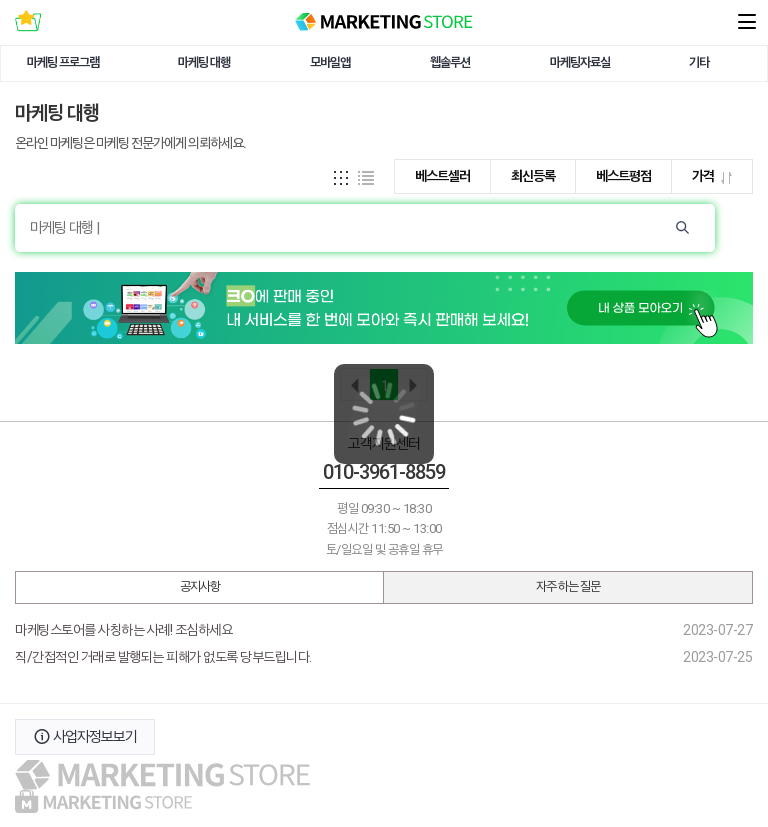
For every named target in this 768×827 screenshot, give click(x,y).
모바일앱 (330, 62)
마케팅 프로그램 (63, 62)
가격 (712, 176)
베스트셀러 (442, 176)
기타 (699, 62)
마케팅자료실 (580, 62)
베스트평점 (623, 176)
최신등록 (533, 176)
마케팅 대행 (204, 62)
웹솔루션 (450, 62)
